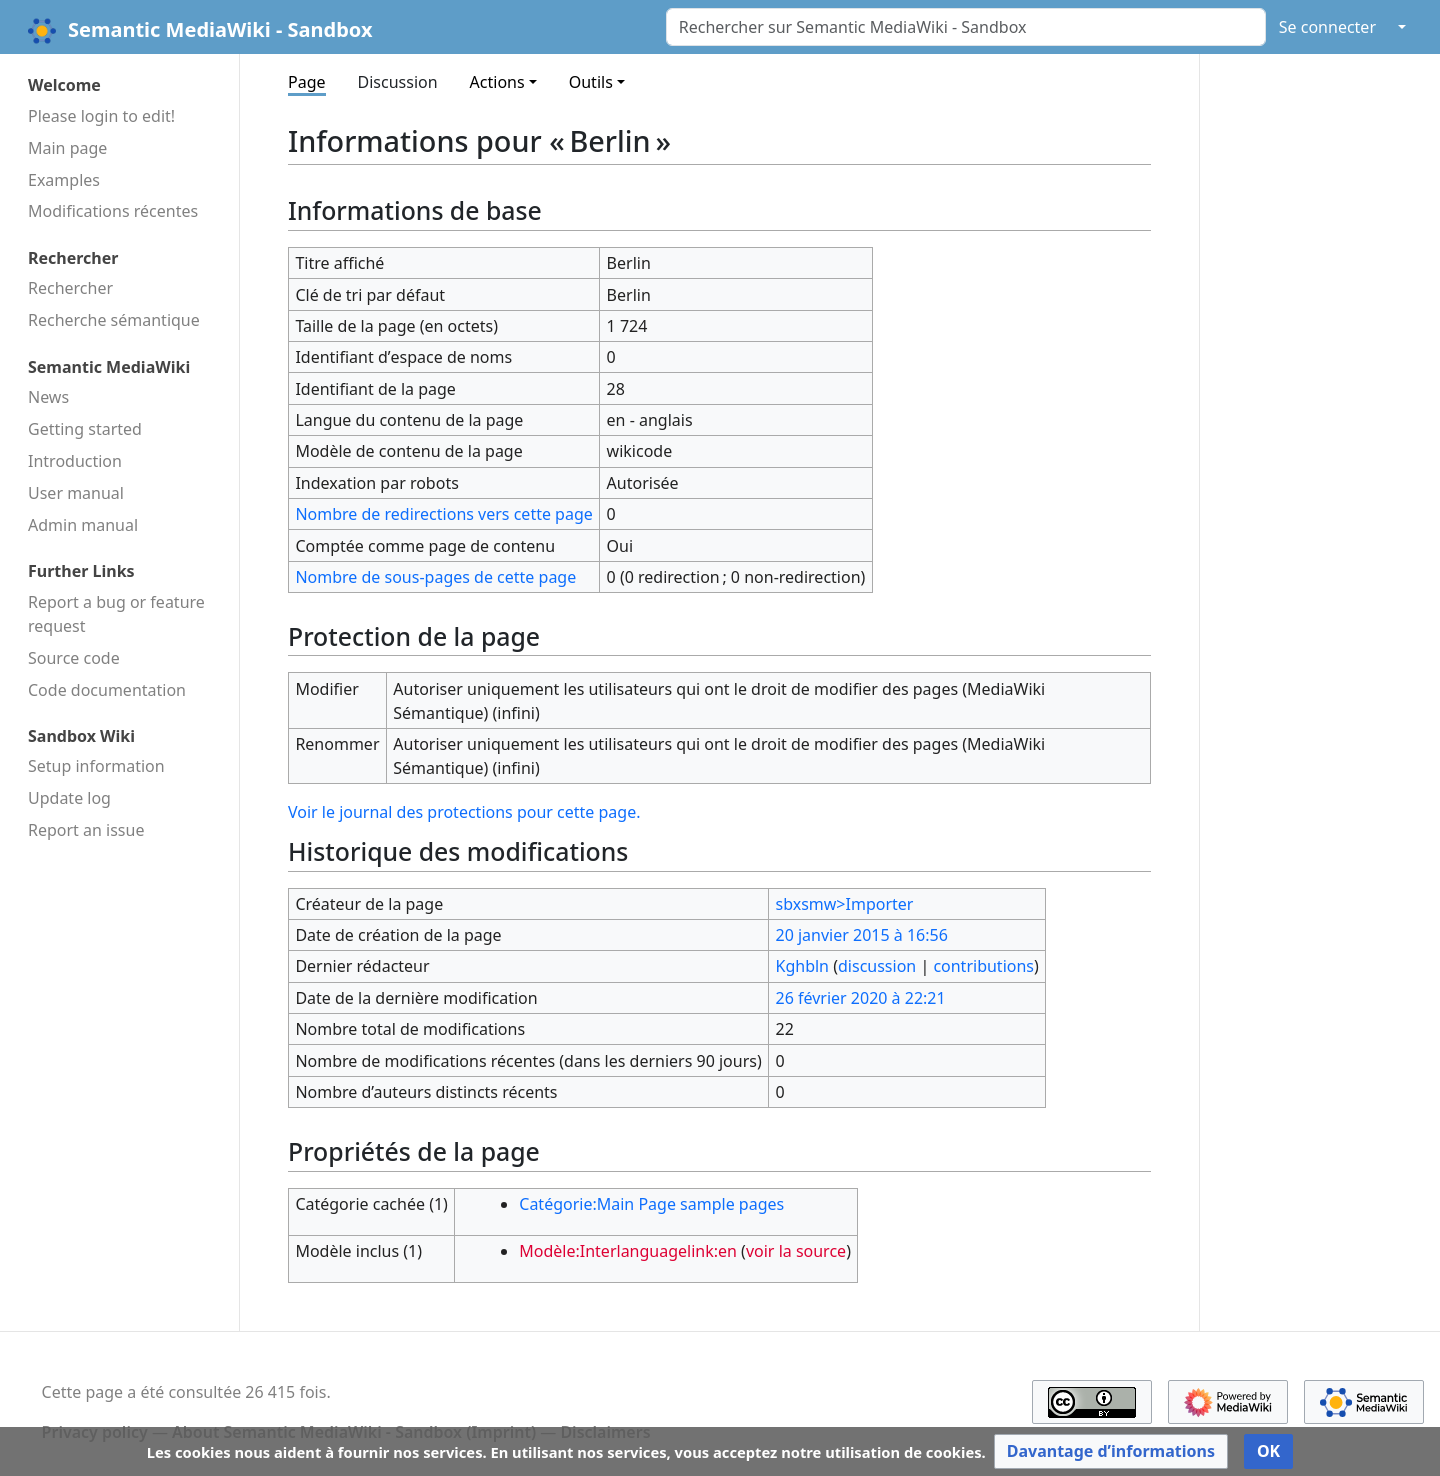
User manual (76, 493)
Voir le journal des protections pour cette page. (464, 812)
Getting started (85, 429)
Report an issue (86, 830)
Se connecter (1327, 27)
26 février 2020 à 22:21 (861, 998)
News (48, 397)
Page (307, 82)
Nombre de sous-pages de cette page (435, 577)
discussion (877, 966)
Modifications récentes (113, 211)
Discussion (398, 82)
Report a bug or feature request (116, 614)
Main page (67, 148)
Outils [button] (591, 82)
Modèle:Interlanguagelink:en (628, 1251)
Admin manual (83, 525)
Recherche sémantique (114, 320)
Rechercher (70, 288)
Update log (69, 798)
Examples (64, 180)
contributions (983, 966)
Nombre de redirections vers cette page (443, 514)
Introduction (75, 461)
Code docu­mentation (107, 690)
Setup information (96, 766)
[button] (1111, 1451)
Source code (74, 658)
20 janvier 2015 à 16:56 (862, 935)
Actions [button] (497, 82)
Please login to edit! (101, 116)
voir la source (796, 1251)
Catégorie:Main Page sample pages (651, 1204)
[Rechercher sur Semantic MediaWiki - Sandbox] (966, 27)
